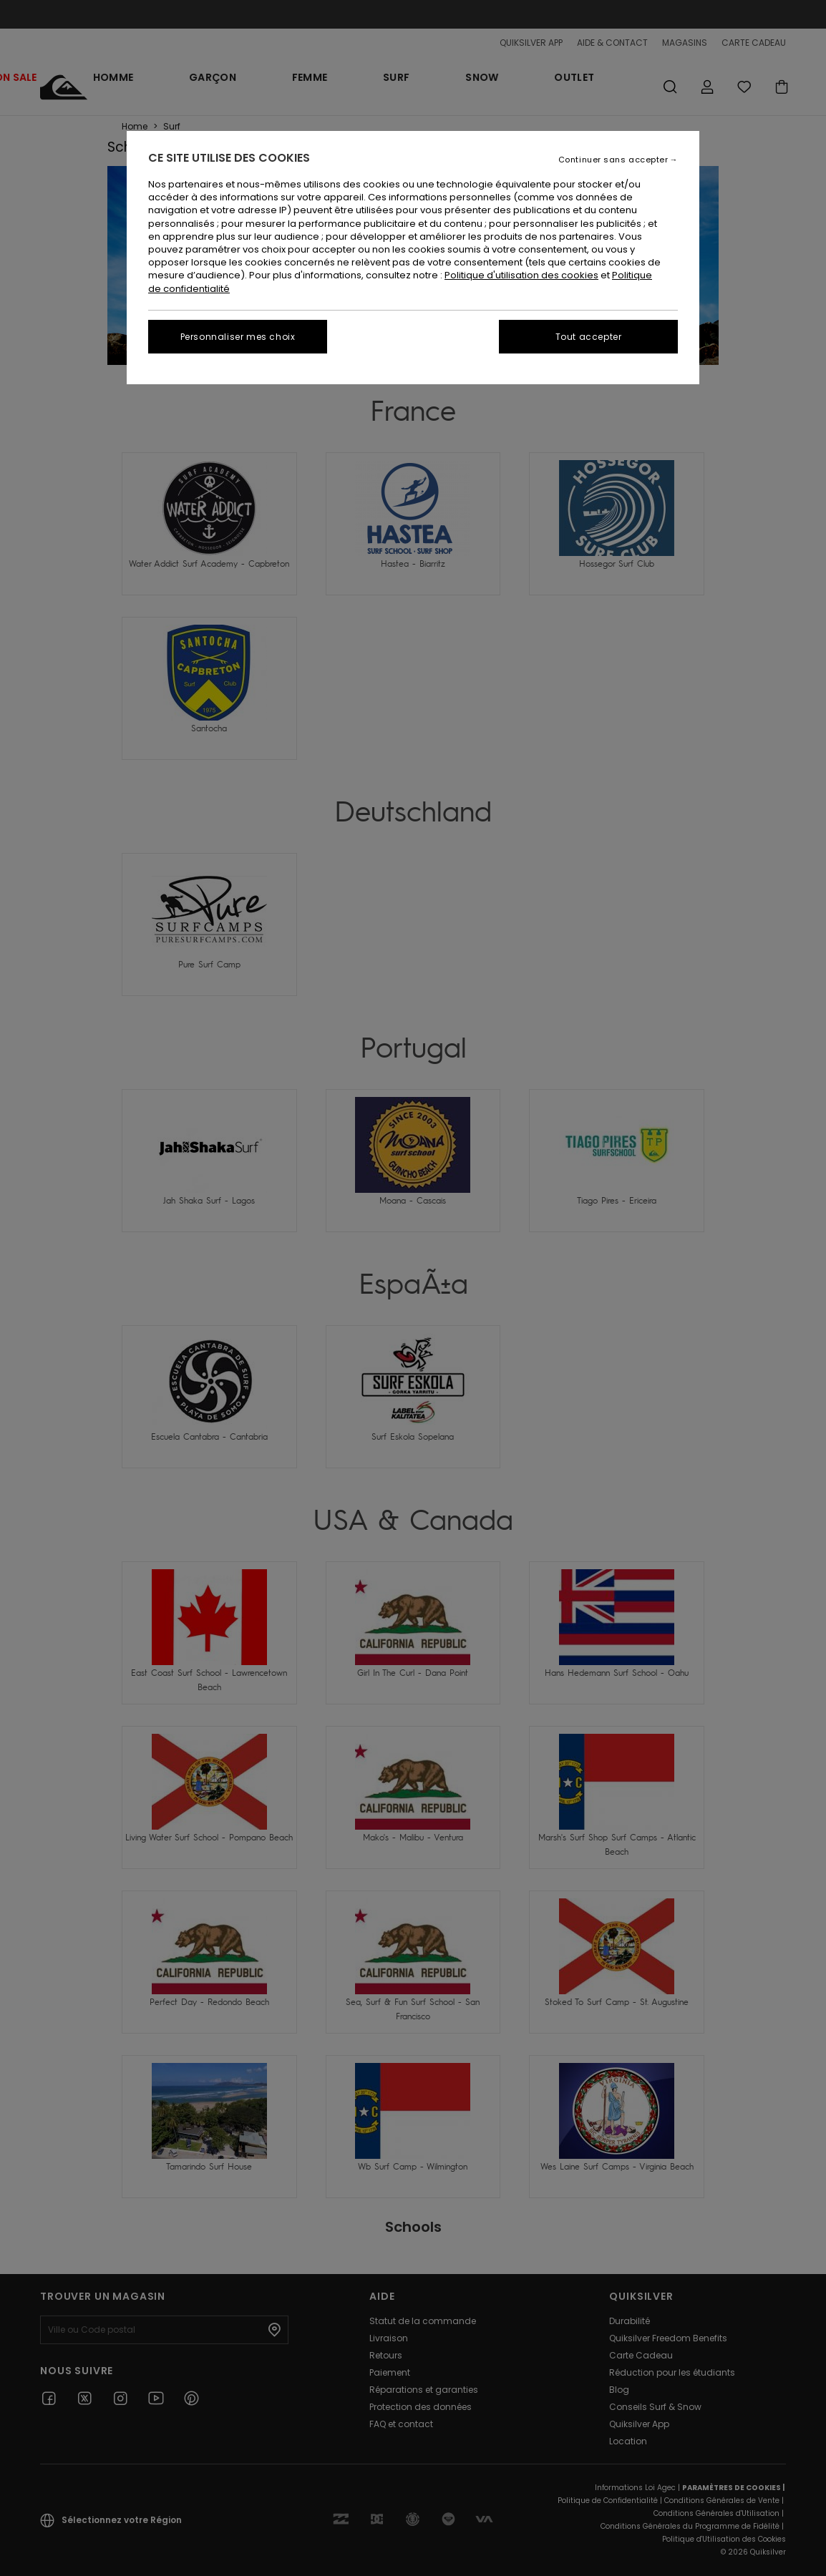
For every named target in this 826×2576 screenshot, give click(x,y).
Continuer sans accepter (613, 160)
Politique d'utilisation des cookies (521, 275)
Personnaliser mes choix (238, 337)
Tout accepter (588, 337)
